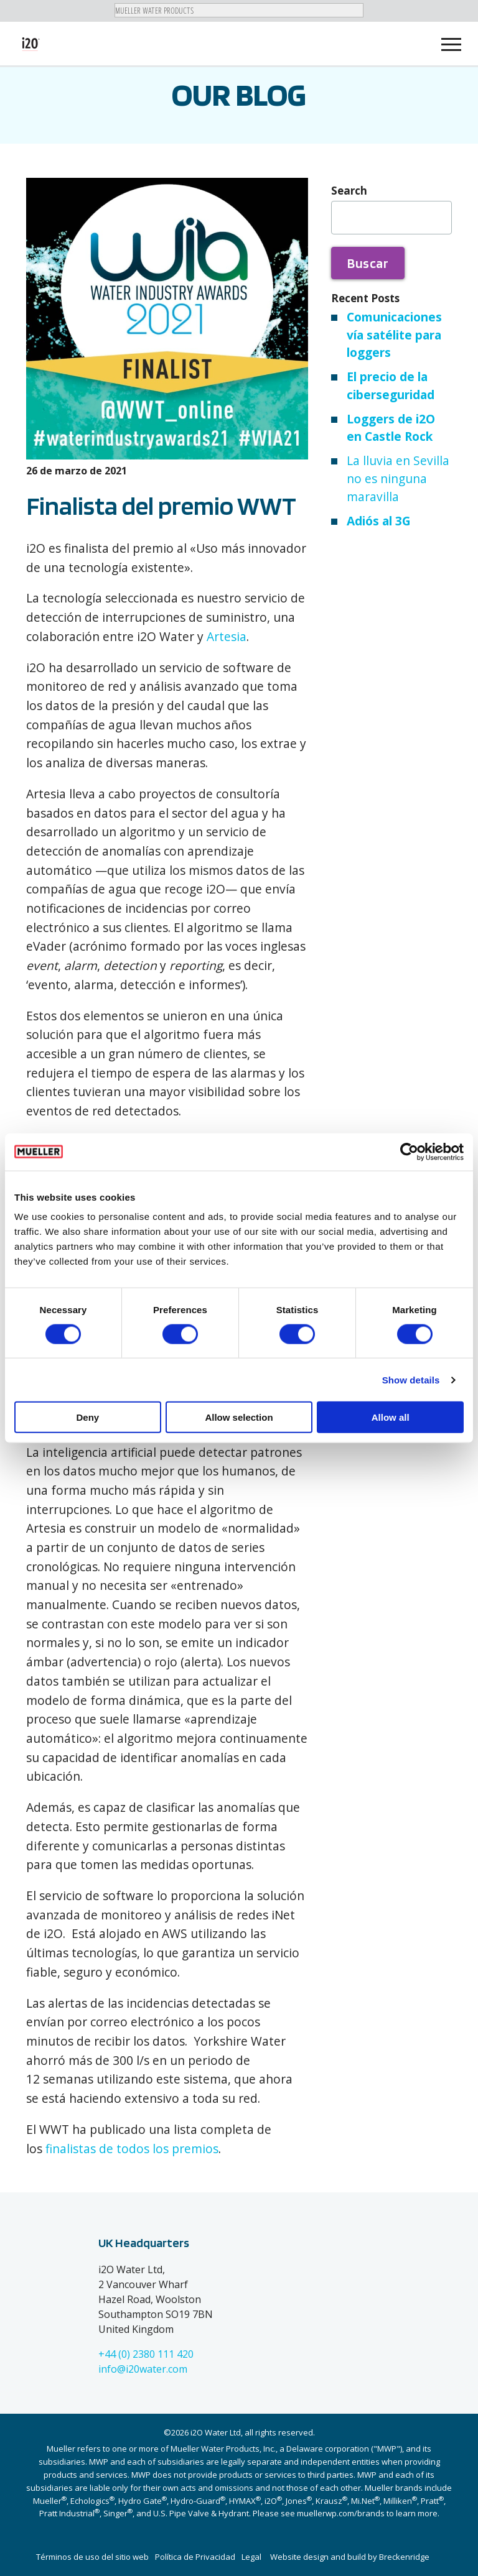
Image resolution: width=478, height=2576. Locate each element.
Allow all (391, 1417)
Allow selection (239, 1417)
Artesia (226, 636)
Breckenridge (404, 2556)
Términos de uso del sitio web (92, 2556)
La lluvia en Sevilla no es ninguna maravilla (398, 478)
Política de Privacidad (195, 2556)
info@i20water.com (142, 2369)
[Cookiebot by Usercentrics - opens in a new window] (409, 1151)
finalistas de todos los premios (131, 2148)
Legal (251, 2556)
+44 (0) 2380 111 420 (146, 2354)
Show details (411, 1379)
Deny (87, 1417)
